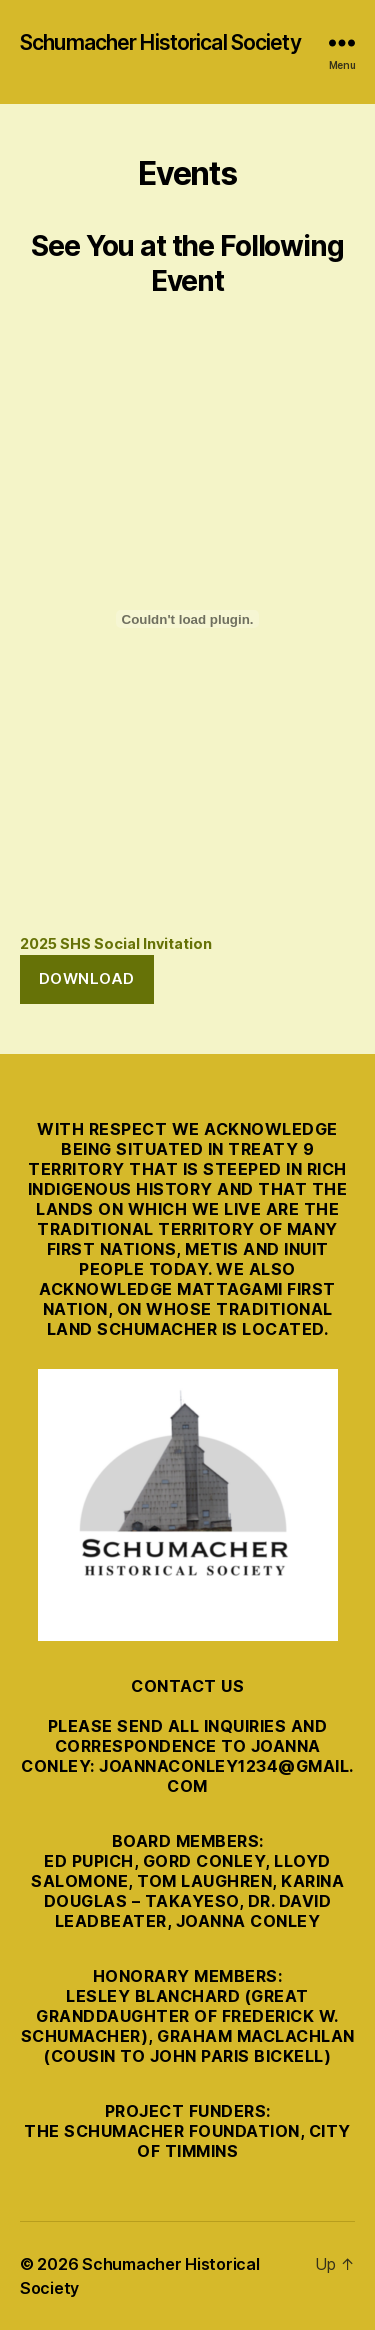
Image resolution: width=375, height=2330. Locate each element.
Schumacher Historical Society (160, 42)
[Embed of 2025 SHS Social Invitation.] (187, 619)
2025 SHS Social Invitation (116, 943)
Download (87, 978)
